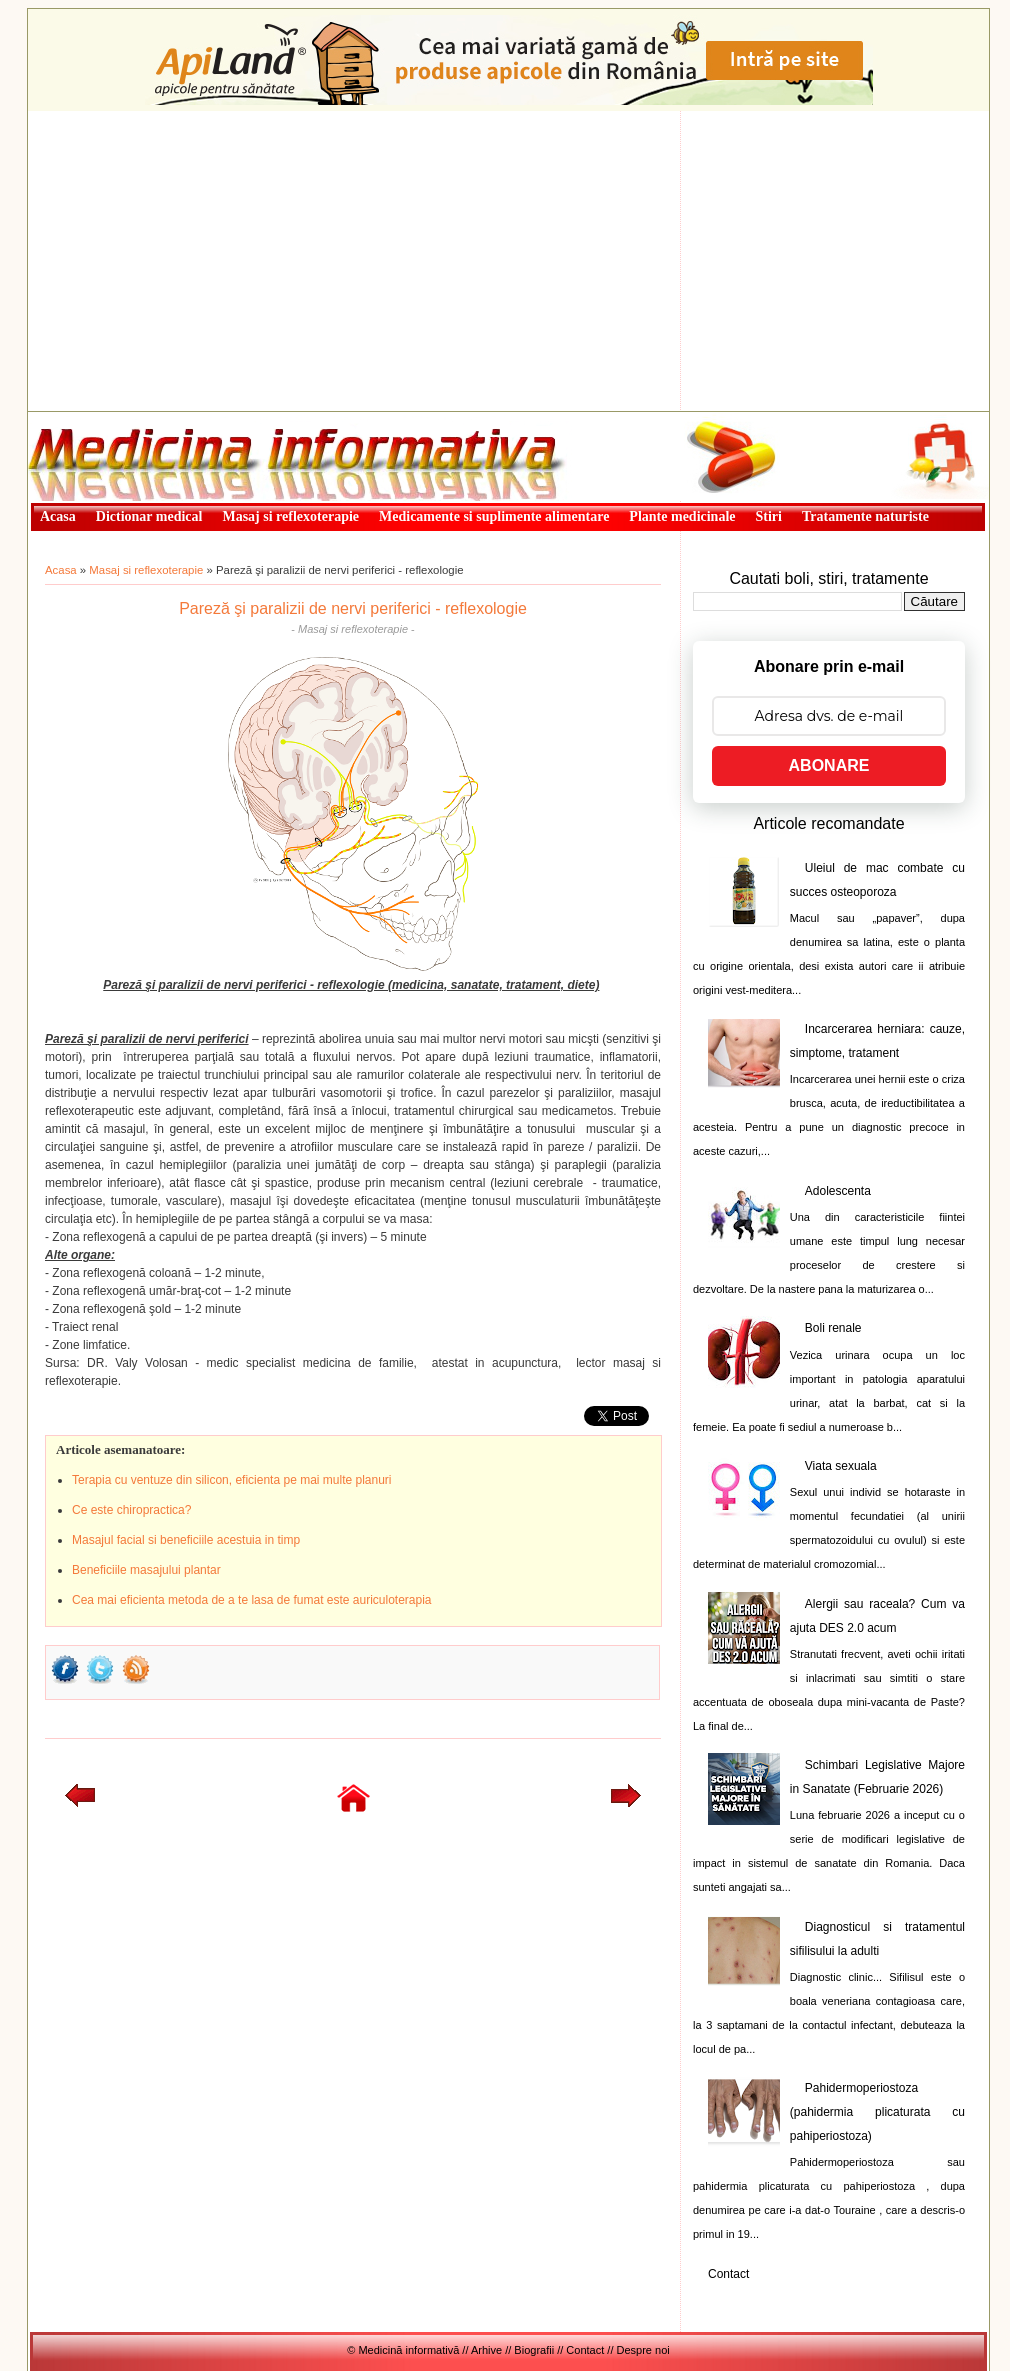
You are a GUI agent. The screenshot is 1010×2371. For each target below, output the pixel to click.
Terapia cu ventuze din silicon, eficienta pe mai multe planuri (232, 1480)
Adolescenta (838, 1191)
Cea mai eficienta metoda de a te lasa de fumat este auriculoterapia (252, 1600)
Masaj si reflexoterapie (146, 570)
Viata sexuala (841, 1466)
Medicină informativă (81, 418)
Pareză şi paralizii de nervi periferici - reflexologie (353, 608)
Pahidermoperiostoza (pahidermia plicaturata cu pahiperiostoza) (877, 2112)
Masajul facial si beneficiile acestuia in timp (186, 1540)
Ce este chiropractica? (131, 1510)
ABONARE (829, 765)
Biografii (534, 2350)
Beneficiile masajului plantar (146, 1570)
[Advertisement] (508, 261)
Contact (728, 2274)
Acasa (61, 570)
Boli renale (833, 1328)
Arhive (486, 2350)
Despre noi (643, 2350)
